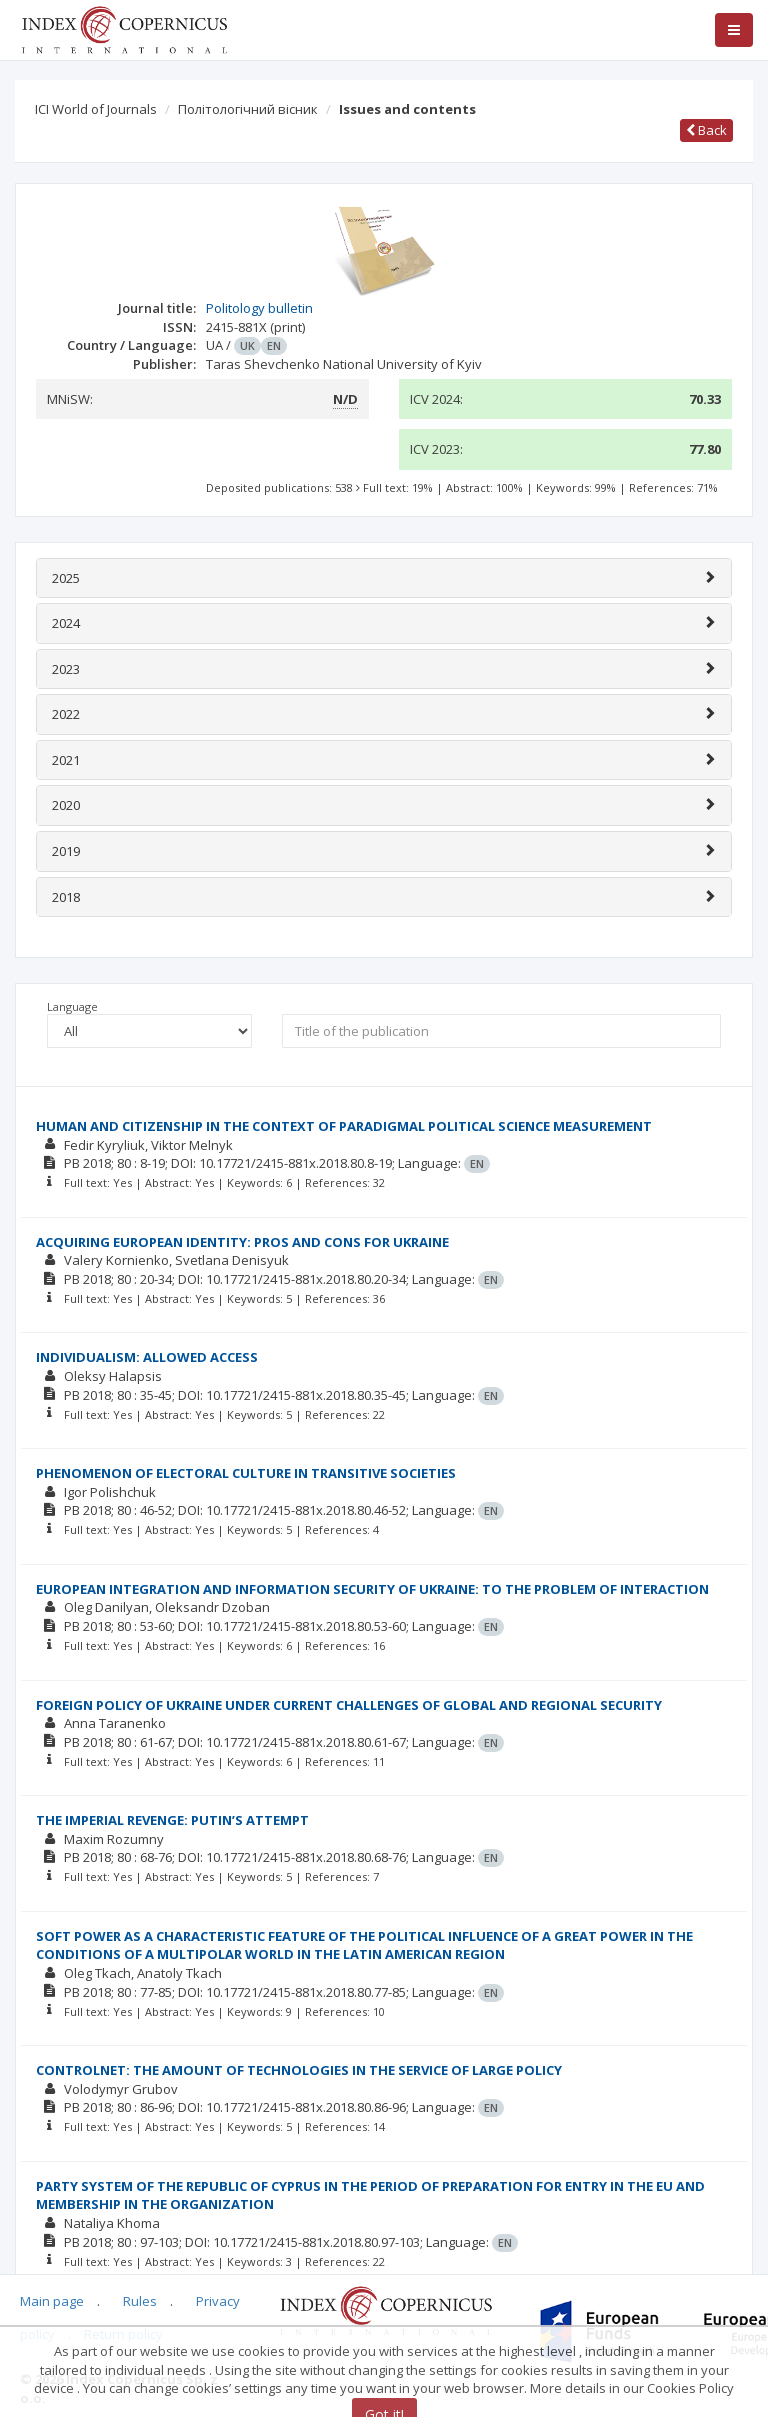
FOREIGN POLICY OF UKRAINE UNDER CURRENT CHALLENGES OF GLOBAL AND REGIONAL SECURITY (349, 1705)
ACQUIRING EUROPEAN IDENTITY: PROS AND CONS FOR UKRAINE (242, 1242)
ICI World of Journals (96, 109)
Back (706, 130)
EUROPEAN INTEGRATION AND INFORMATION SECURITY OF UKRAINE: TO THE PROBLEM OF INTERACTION (372, 1589)
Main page (52, 2301)
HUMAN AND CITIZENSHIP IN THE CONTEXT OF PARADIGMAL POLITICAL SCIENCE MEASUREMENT (344, 1126)
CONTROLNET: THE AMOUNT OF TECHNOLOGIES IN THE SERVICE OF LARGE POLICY (299, 2070)
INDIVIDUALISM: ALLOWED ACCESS (147, 1357)
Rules (140, 2301)
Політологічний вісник (248, 109)
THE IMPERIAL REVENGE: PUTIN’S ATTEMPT (172, 1820)
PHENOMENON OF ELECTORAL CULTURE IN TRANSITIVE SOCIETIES (246, 1473)
